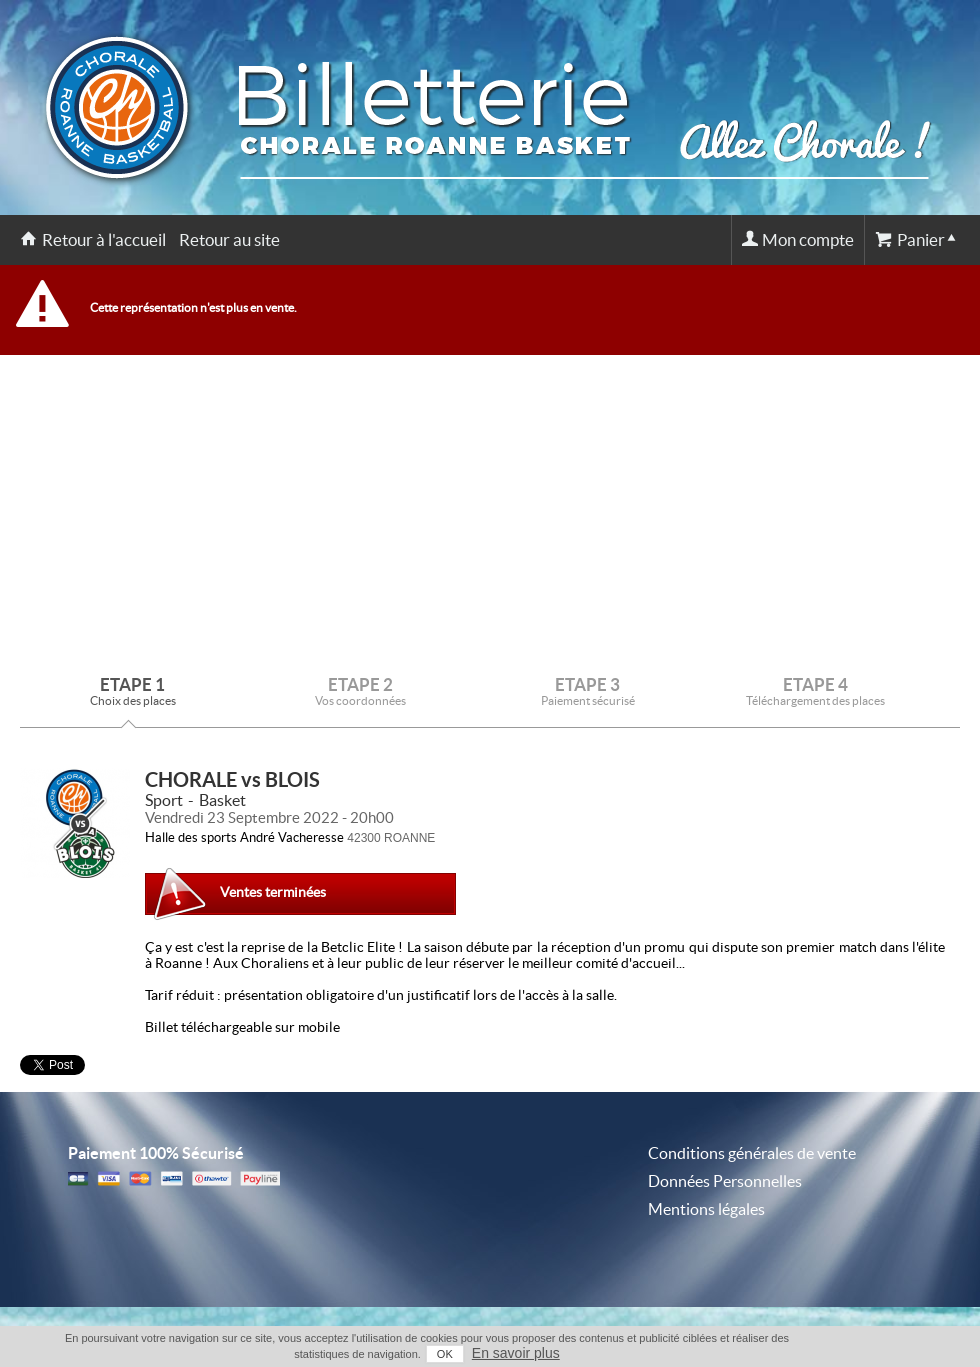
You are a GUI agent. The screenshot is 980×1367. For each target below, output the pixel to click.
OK (445, 1354)
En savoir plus (516, 1353)
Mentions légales (706, 1209)
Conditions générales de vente (752, 1153)
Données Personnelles (725, 1181)
